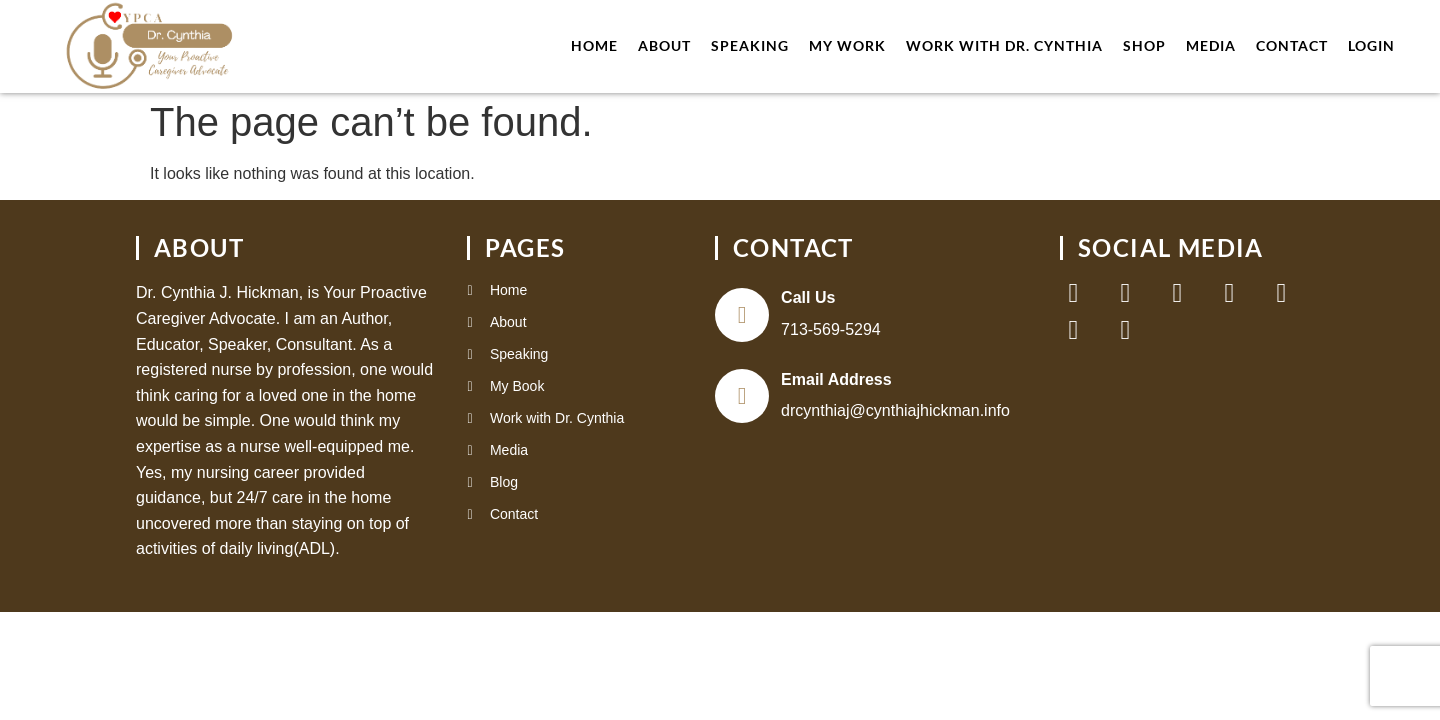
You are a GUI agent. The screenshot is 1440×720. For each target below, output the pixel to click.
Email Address (836, 381)
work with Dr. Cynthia (1004, 45)
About (664, 45)
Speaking (750, 45)
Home (594, 45)
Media (1211, 45)
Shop (1144, 45)
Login (1371, 45)
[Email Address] (742, 398)
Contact (1292, 45)
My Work (847, 45)
